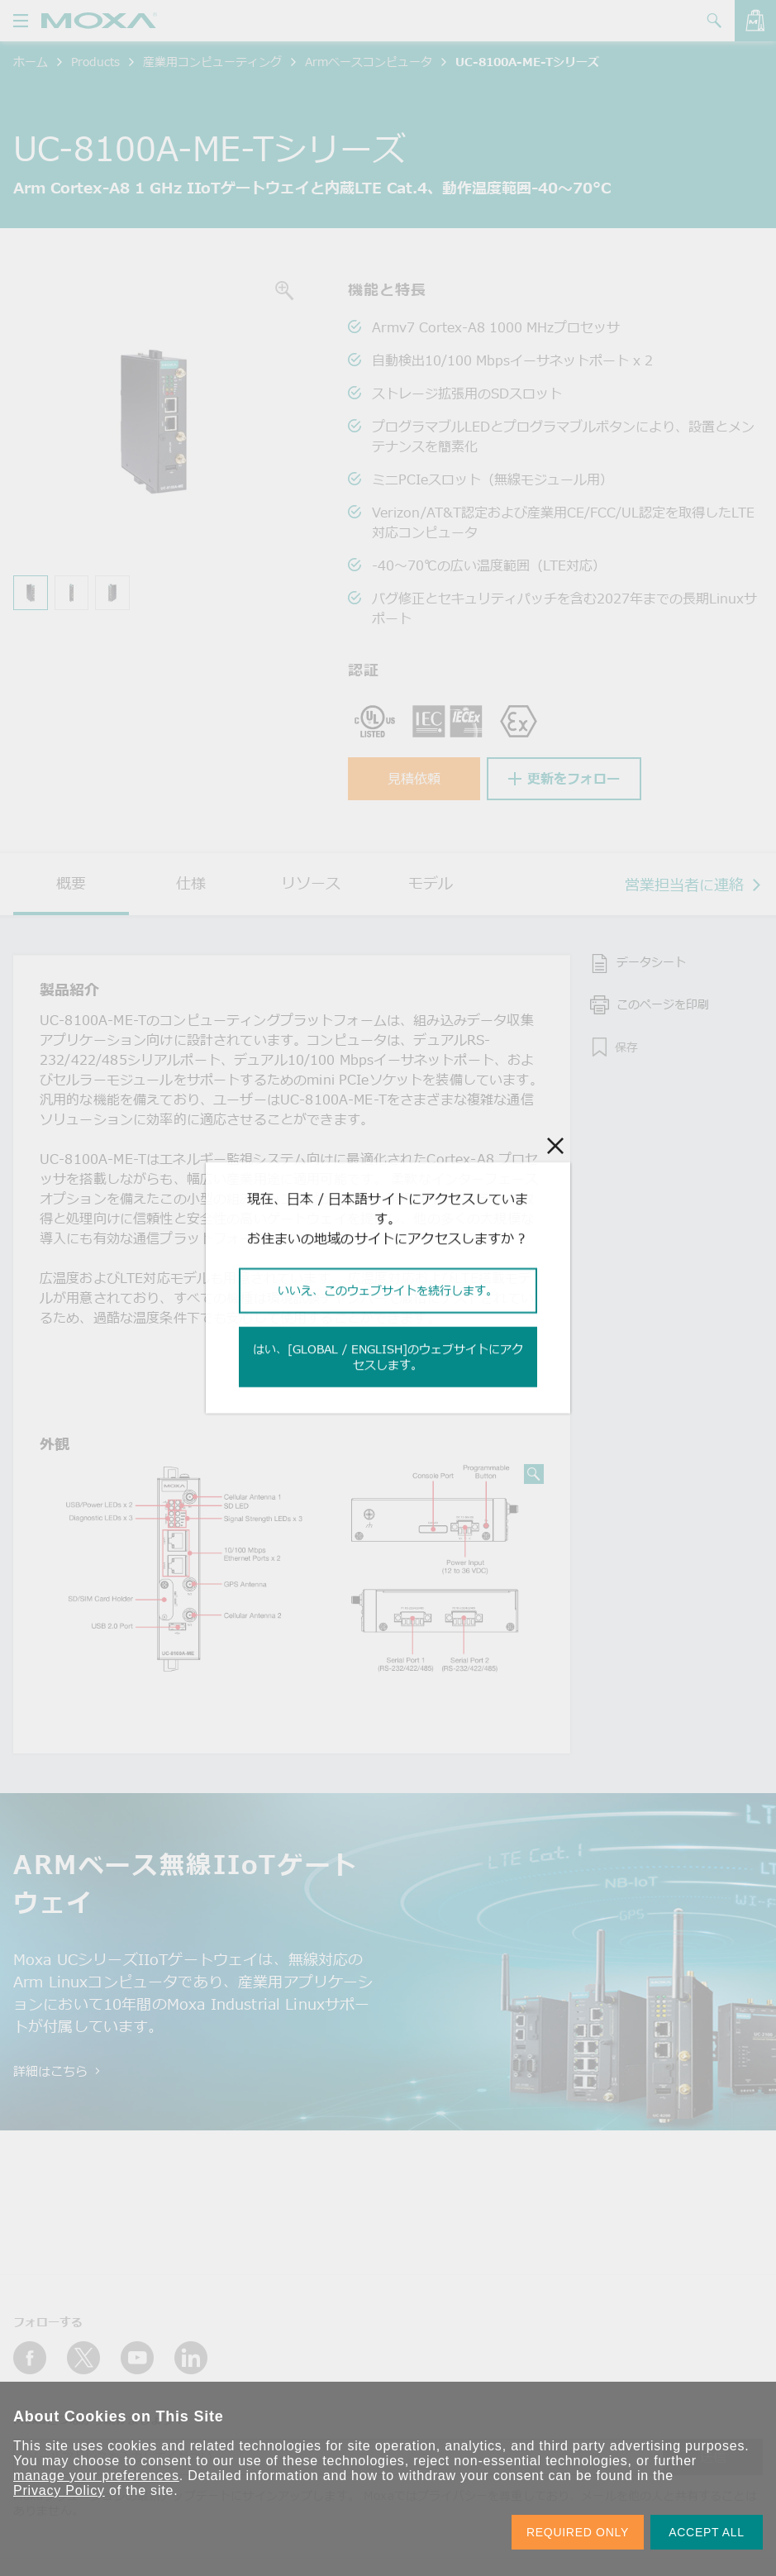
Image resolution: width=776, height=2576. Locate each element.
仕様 (191, 882)
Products (95, 61)
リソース (310, 882)
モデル (430, 882)
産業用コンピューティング (212, 61)
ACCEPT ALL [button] (707, 2532)
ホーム (30, 61)
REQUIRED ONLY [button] (577, 2532)
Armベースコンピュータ (368, 61)
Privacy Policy (59, 2490)
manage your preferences (96, 2476)
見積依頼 (414, 778)
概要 (71, 882)
